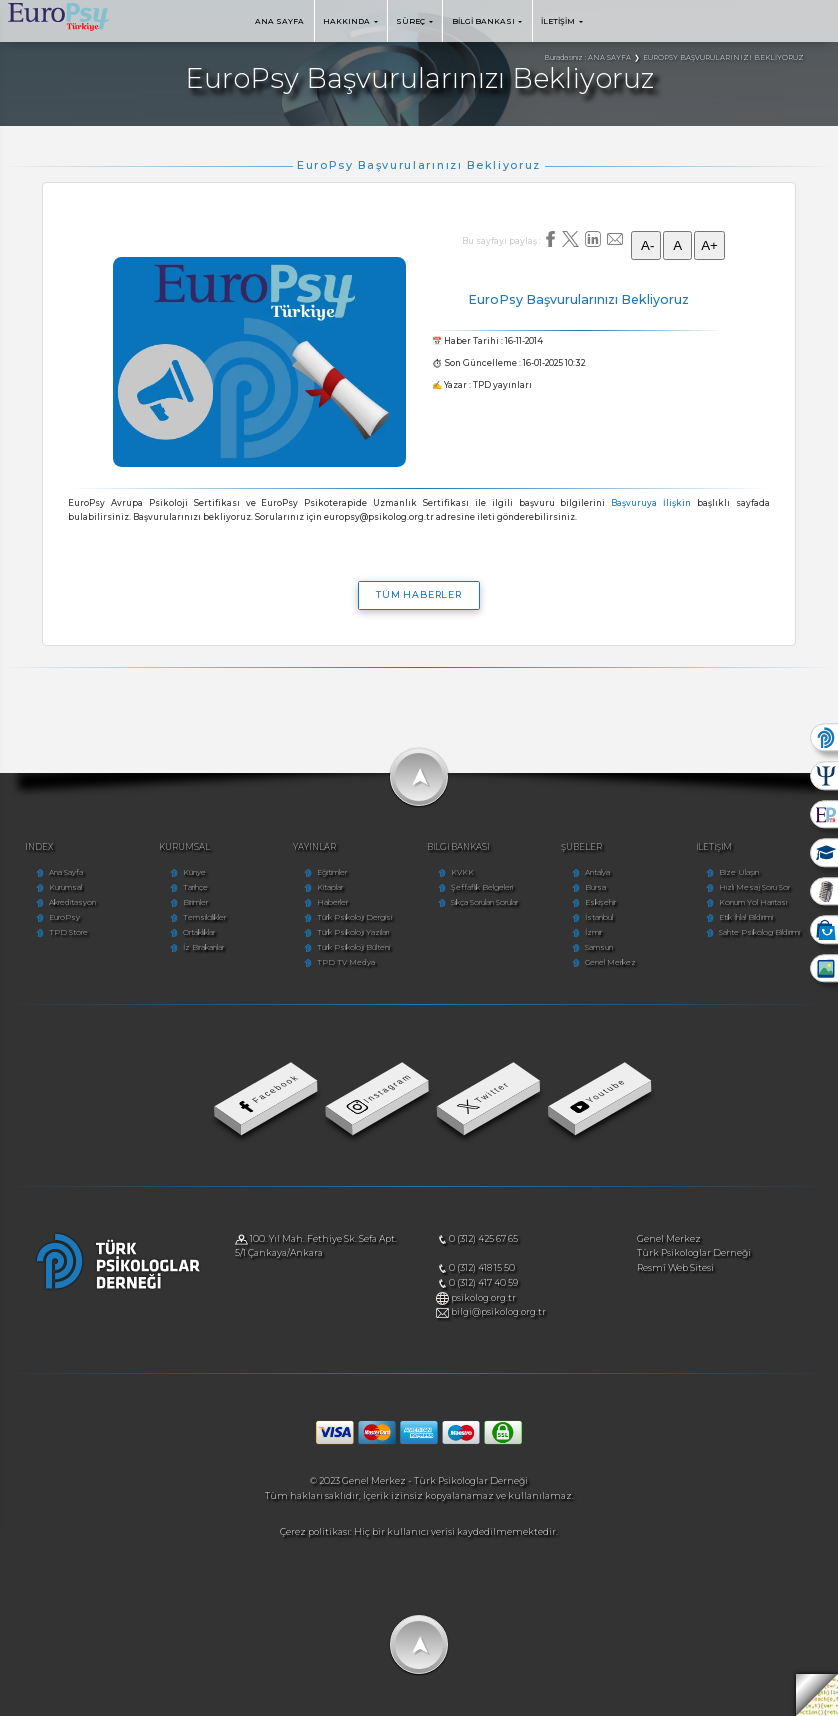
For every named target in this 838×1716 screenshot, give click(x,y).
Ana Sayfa (66, 872)
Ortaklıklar (199, 932)
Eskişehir (600, 902)
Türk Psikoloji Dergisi (354, 917)
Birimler (195, 902)
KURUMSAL (184, 847)
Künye (194, 872)
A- (646, 245)
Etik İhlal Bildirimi (746, 917)
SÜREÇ (414, 21)
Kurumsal (65, 887)
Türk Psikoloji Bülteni (353, 947)
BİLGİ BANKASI (487, 21)
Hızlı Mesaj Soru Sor (754, 887)
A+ (709, 245)
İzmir (593, 932)
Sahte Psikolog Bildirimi (759, 932)
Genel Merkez (610, 962)
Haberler (332, 902)
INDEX (39, 847)
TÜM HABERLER (419, 594)
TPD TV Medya (346, 962)
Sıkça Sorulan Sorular (484, 902)
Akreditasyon (72, 902)
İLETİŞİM (562, 21)
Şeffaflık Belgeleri (482, 887)
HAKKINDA (350, 21)
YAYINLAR (314, 847)
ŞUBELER (581, 847)
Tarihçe (195, 887)
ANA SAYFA (279, 21)
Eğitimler (332, 872)
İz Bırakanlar (203, 947)
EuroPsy (64, 917)
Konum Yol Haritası (753, 902)
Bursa (595, 887)
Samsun (599, 947)
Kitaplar (330, 887)
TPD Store (68, 932)
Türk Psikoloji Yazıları (353, 932)
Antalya (597, 872)
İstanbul (599, 917)
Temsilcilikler (204, 917)
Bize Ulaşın (739, 872)
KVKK (462, 872)
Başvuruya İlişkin (651, 503)
